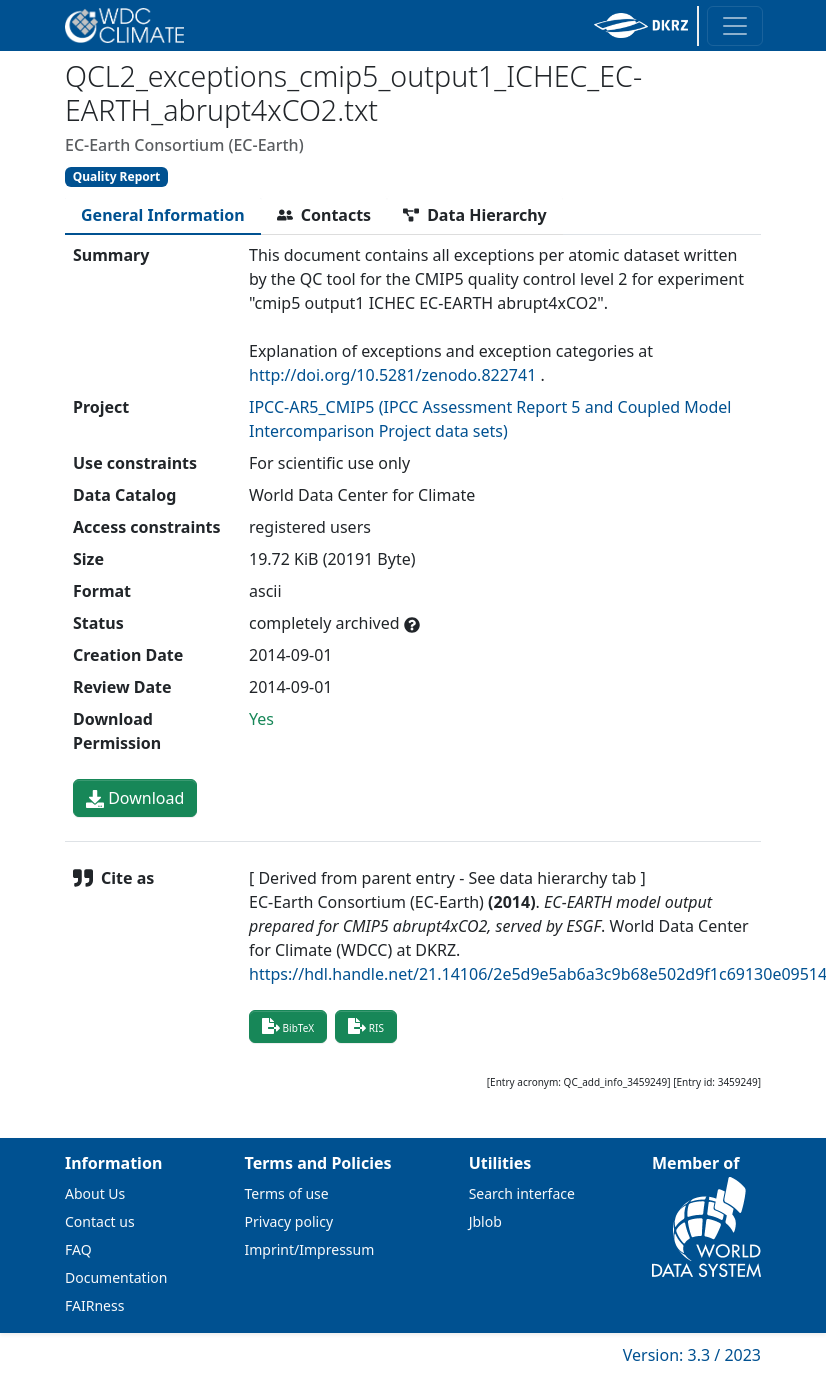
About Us (95, 1193)
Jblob (485, 1221)
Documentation (116, 1277)
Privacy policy (289, 1221)
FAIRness (94, 1305)
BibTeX (288, 1026)
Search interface (522, 1193)
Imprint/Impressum (310, 1249)
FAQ (78, 1249)
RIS (366, 1026)
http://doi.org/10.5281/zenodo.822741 (392, 375)
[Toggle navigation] (735, 26)
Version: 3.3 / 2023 (692, 1355)
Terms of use (287, 1193)
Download (135, 798)
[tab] (163, 215)
